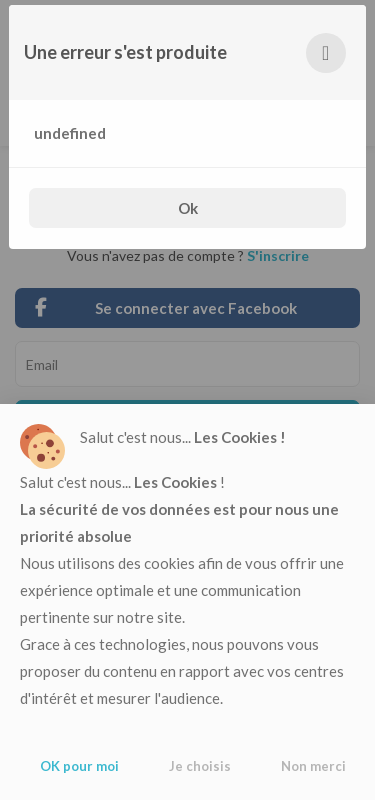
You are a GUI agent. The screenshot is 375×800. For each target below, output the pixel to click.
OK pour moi (79, 766)
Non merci (313, 766)
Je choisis (200, 766)
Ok (188, 208)
